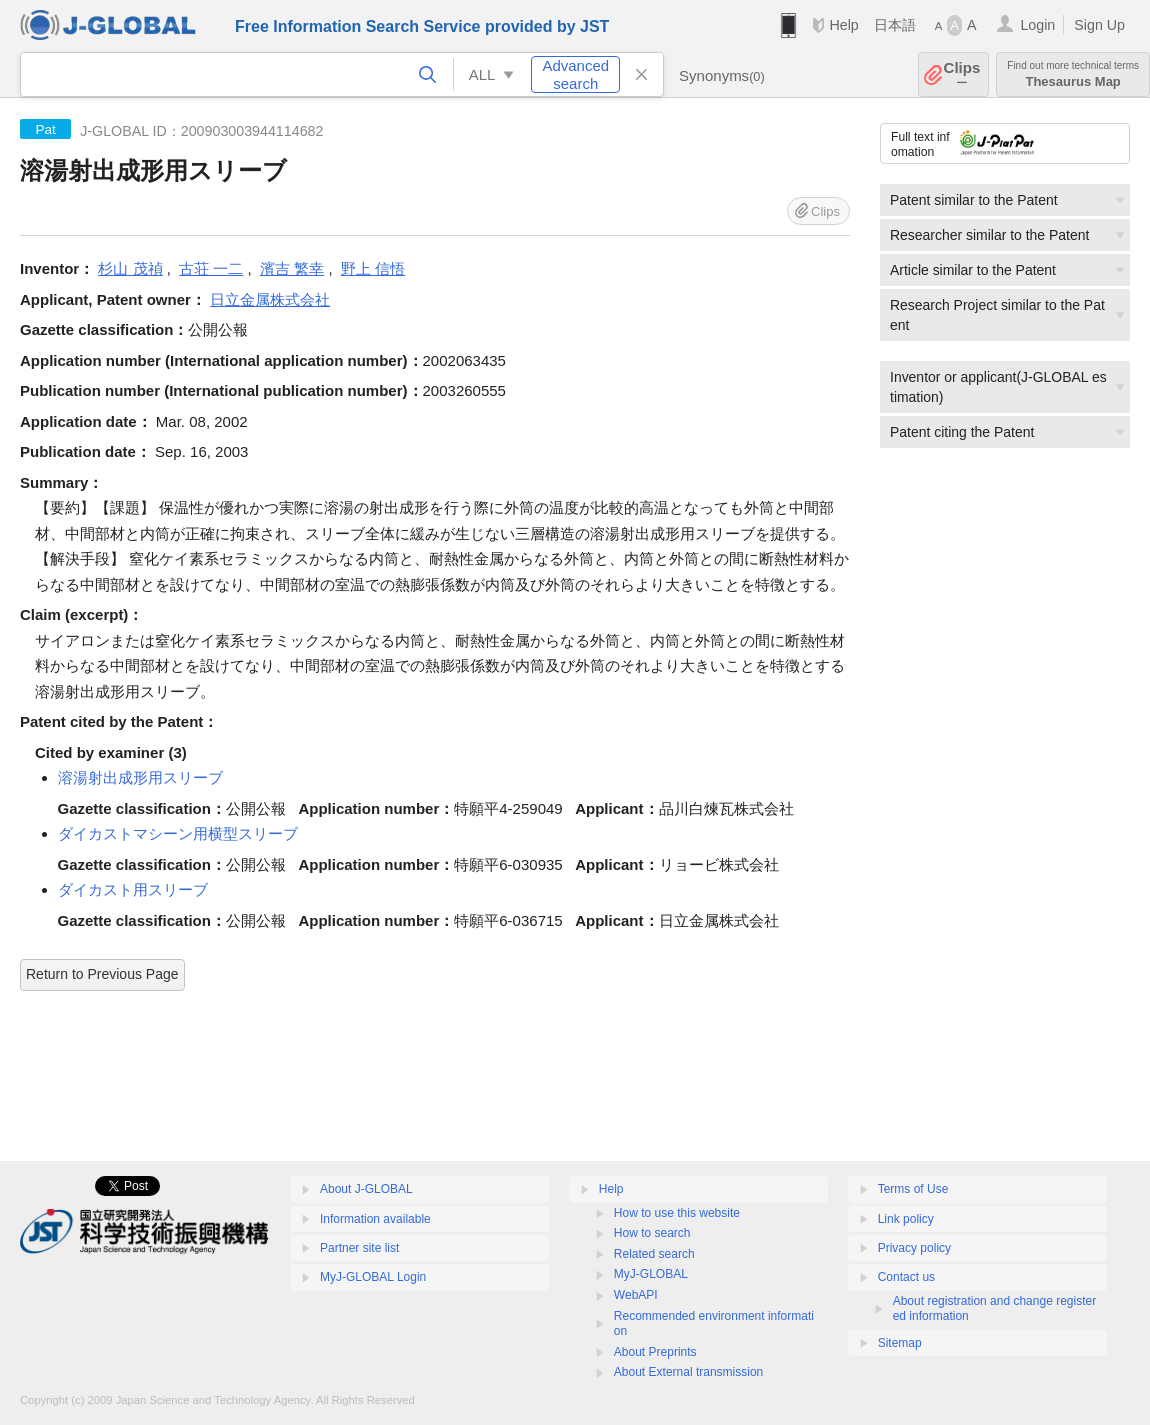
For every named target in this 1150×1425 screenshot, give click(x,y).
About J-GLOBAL (366, 1189)
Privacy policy (914, 1248)
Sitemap (900, 1343)
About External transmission (688, 1372)
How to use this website (677, 1213)
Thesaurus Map (1073, 74)
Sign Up (1099, 25)
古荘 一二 (211, 268)
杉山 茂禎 (130, 268)
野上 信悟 (373, 268)
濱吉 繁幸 (292, 268)
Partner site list (359, 1248)
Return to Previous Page (102, 974)
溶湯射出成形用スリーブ (140, 777)
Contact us (906, 1277)
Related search (654, 1254)
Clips (962, 74)
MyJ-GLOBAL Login (373, 1277)
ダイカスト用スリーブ (133, 889)
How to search (652, 1233)
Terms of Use (913, 1189)
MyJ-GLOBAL (651, 1274)
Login (1037, 25)
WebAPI (636, 1295)
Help (843, 25)
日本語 (895, 25)
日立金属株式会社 (270, 299)
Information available (375, 1219)
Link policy (906, 1219)
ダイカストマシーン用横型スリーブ (178, 833)
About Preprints (655, 1352)
